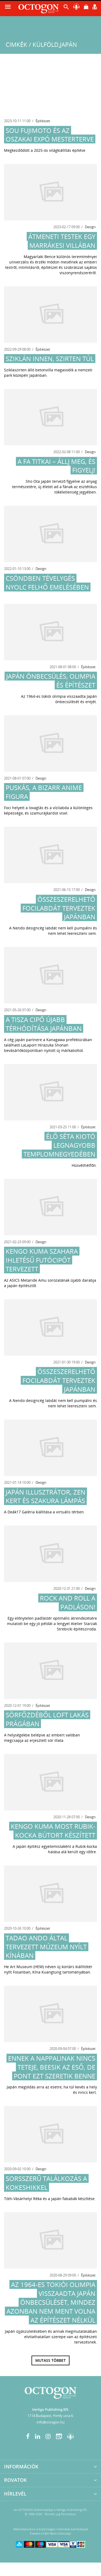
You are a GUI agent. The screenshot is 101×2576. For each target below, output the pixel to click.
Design (90, 226)
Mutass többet (50, 2360)
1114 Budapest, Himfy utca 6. (50, 2415)
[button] (66, 8)
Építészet (43, 120)
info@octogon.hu (51, 2422)
